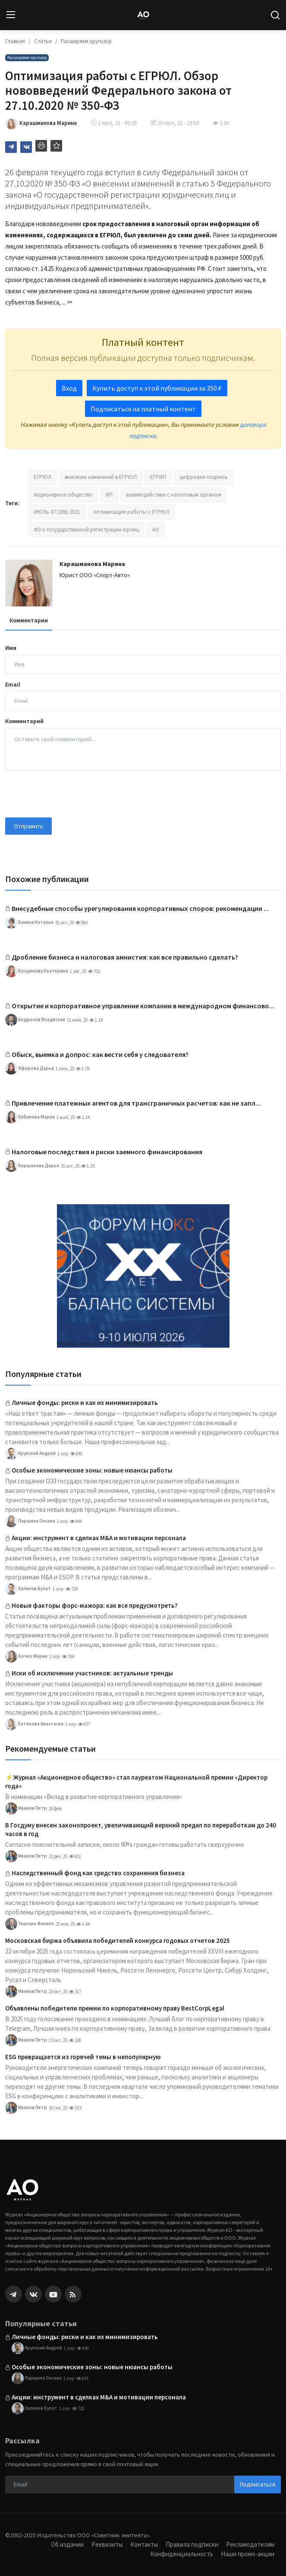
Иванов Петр (26, 1808)
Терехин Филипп (29, 1924)
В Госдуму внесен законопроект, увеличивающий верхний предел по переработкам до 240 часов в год (140, 1829)
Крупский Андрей (30, 1454)
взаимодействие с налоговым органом (173, 494)
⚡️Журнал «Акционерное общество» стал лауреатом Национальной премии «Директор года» (136, 1781)
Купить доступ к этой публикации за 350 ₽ (157, 388)
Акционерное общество (63, 494)
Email (12, 684)
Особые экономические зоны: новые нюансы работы (92, 1470)
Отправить (28, 826)
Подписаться (257, 2484)
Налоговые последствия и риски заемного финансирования (107, 1151)
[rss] (73, 2294)
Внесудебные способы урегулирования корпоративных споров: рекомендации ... (140, 908)
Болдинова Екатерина (36, 971)
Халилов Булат (28, 1589)
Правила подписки (192, 2544)
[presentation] (70, 794)
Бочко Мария (26, 1656)
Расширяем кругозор (86, 41)
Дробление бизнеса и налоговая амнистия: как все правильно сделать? (125, 957)
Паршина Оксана (30, 1521)
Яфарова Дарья (29, 1069)
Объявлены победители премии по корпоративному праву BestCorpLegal (114, 2008)
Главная (15, 41)
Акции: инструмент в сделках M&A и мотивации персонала (99, 1538)
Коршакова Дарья (32, 1166)
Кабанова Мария (30, 1117)
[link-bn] (143, 1276)
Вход (69, 388)
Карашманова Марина (92, 564)
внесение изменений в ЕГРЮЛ (101, 477)
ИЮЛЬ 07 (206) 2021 (57, 512)
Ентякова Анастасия (34, 1724)
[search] (275, 15)
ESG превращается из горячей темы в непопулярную (82, 2057)
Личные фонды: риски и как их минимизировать (85, 1402)
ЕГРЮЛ (42, 477)
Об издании (67, 2544)
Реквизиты (107, 2544)
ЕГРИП (158, 477)
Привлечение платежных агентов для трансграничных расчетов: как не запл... (136, 1103)
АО (155, 529)
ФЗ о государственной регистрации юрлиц (86, 529)
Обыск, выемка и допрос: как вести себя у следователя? (100, 1054)
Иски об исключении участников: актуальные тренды (92, 1673)
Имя (10, 648)
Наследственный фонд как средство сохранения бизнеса (98, 1873)
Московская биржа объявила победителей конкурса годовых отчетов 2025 (117, 1940)
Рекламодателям (250, 2544)
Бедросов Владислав (35, 1020)
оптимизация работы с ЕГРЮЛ (131, 512)
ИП (109, 494)
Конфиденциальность (181, 2554)
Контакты (144, 2544)
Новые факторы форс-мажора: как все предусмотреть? (95, 1605)
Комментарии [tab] (28, 620)
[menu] (11, 15)
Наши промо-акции (247, 2554)
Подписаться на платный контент (143, 408)
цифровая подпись (203, 477)
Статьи (43, 41)
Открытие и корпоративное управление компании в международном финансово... (143, 1005)
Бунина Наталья (29, 923)
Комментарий (24, 721)
